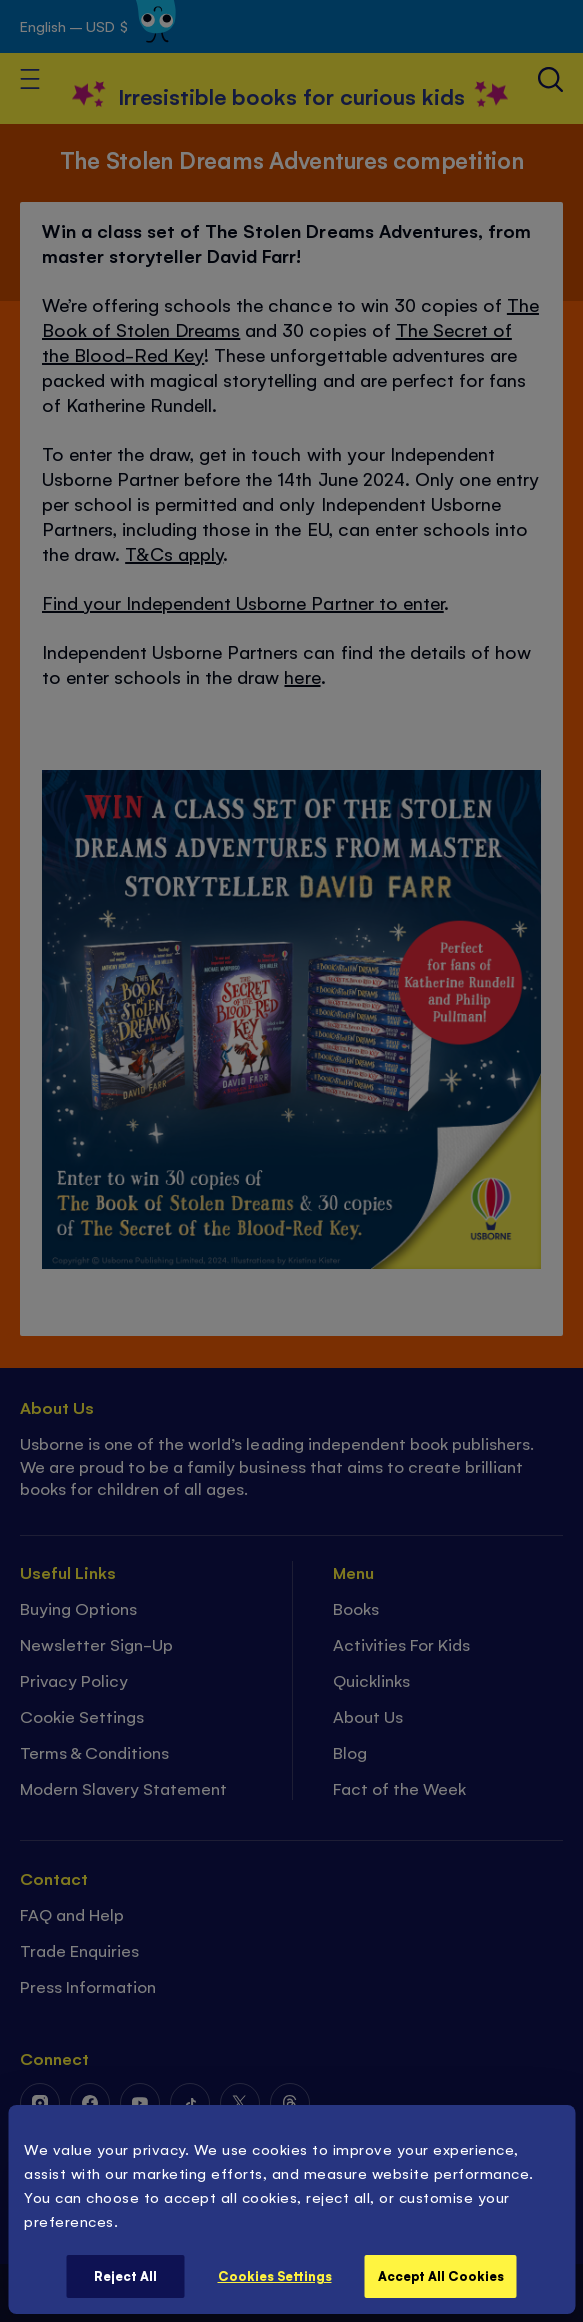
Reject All (125, 2275)
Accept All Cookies (441, 2275)
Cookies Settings (275, 2275)
